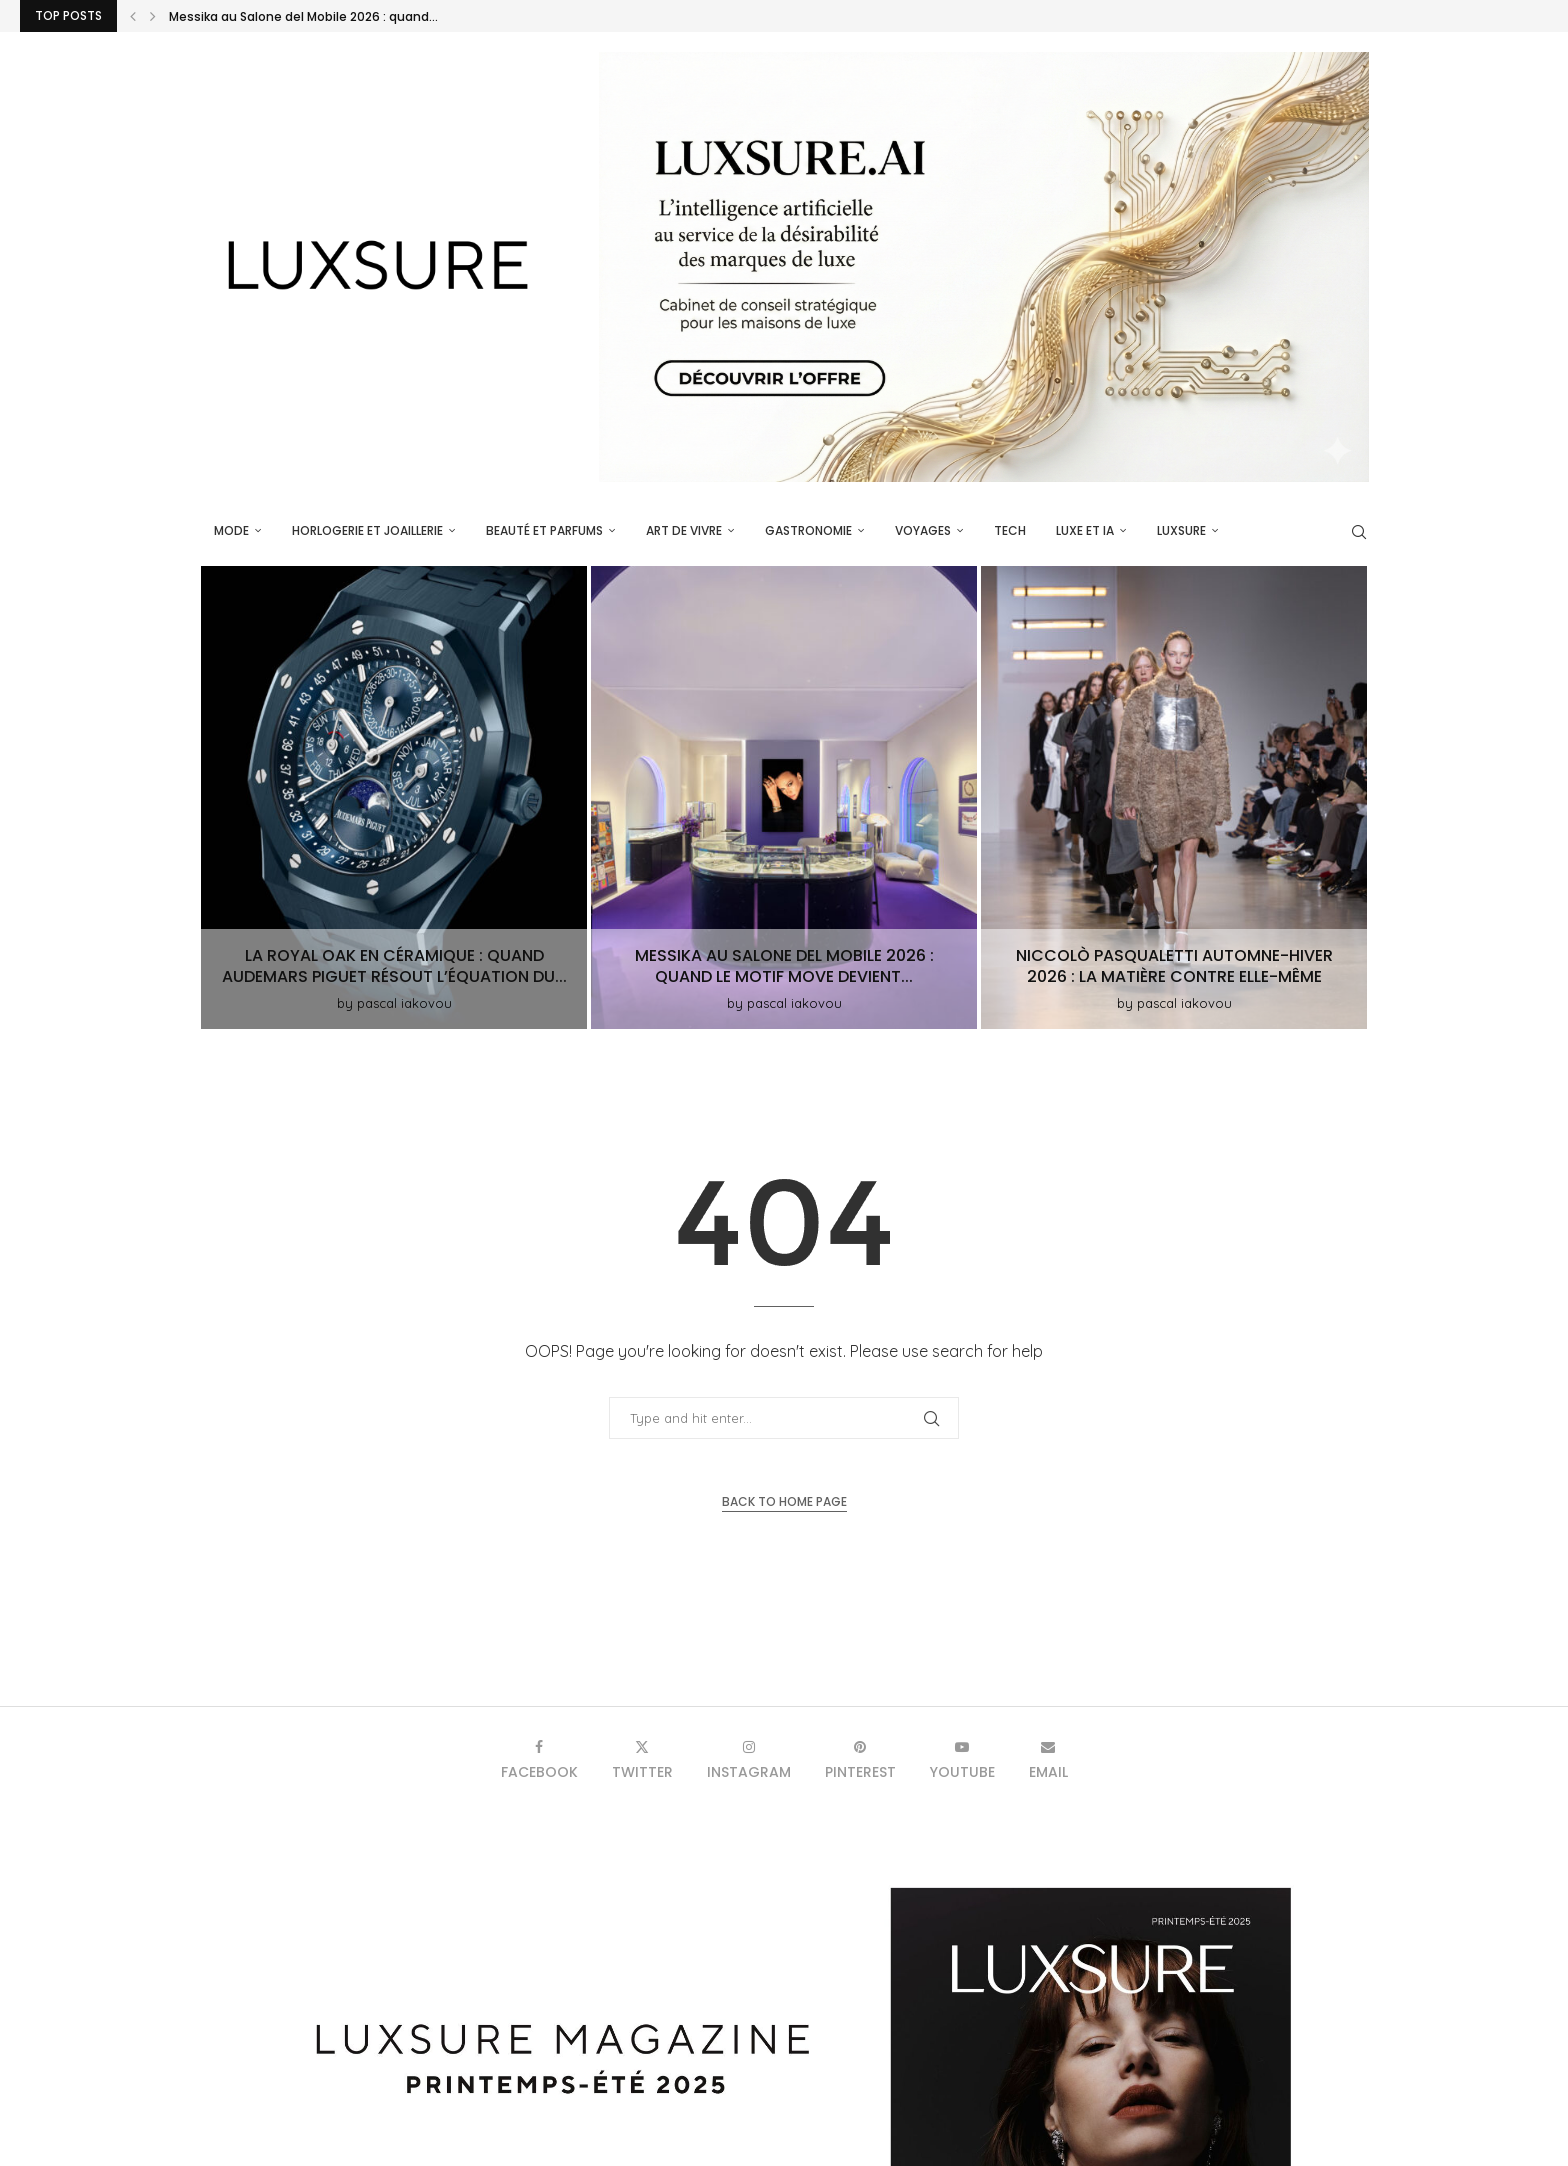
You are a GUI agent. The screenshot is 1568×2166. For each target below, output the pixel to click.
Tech (1010, 530)
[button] (133, 16)
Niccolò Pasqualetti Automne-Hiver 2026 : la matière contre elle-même (1174, 966)
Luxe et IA (1085, 530)
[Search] (1359, 532)
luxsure (1181, 530)
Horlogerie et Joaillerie (367, 530)
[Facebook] (539, 1759)
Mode (231, 530)
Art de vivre (684, 530)
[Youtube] (962, 1759)
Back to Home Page (784, 1501)
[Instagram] (749, 1759)
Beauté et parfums (544, 530)
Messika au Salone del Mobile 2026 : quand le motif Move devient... (784, 966)
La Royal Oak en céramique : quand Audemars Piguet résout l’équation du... (394, 966)
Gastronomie (808, 530)
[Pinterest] (860, 1759)
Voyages (923, 530)
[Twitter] (642, 1759)
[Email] (1048, 1759)
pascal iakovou (404, 1003)
